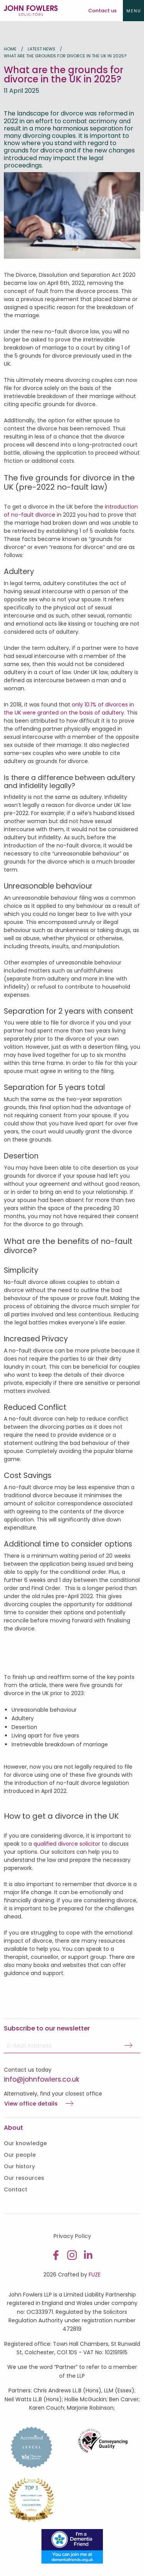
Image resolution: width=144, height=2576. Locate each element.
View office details (31, 2104)
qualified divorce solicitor (66, 1844)
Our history (19, 2166)
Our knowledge (25, 2143)
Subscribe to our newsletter (47, 2028)
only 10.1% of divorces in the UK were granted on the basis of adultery (69, 708)
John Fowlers (31, 10)
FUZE (95, 2274)
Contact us (102, 10)
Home (10, 49)
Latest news (41, 49)
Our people (20, 2155)
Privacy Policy (72, 2236)
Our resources (24, 2178)
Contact (15, 2189)
